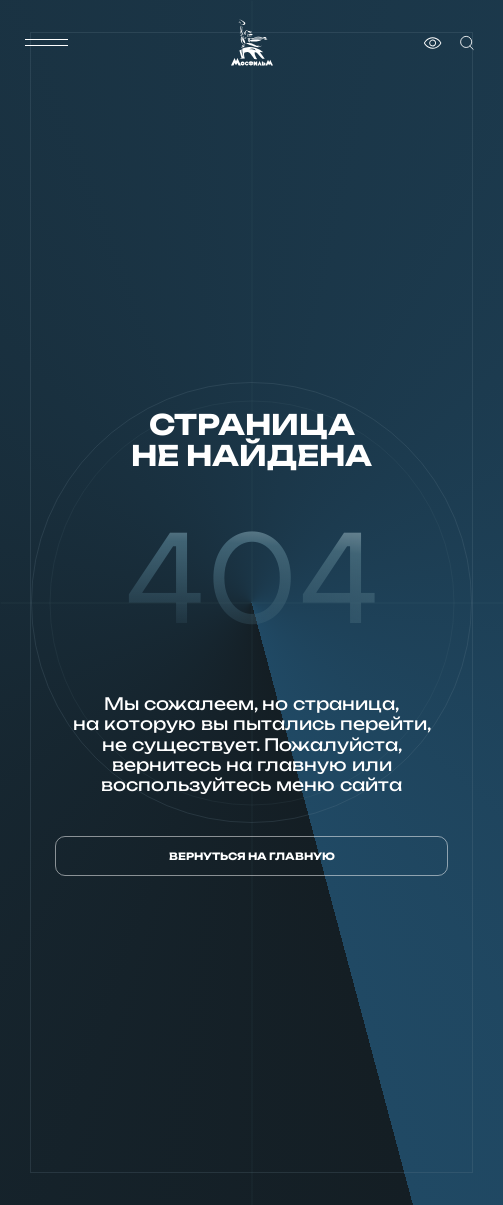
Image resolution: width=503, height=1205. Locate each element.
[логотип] (252, 42)
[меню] (47, 43)
